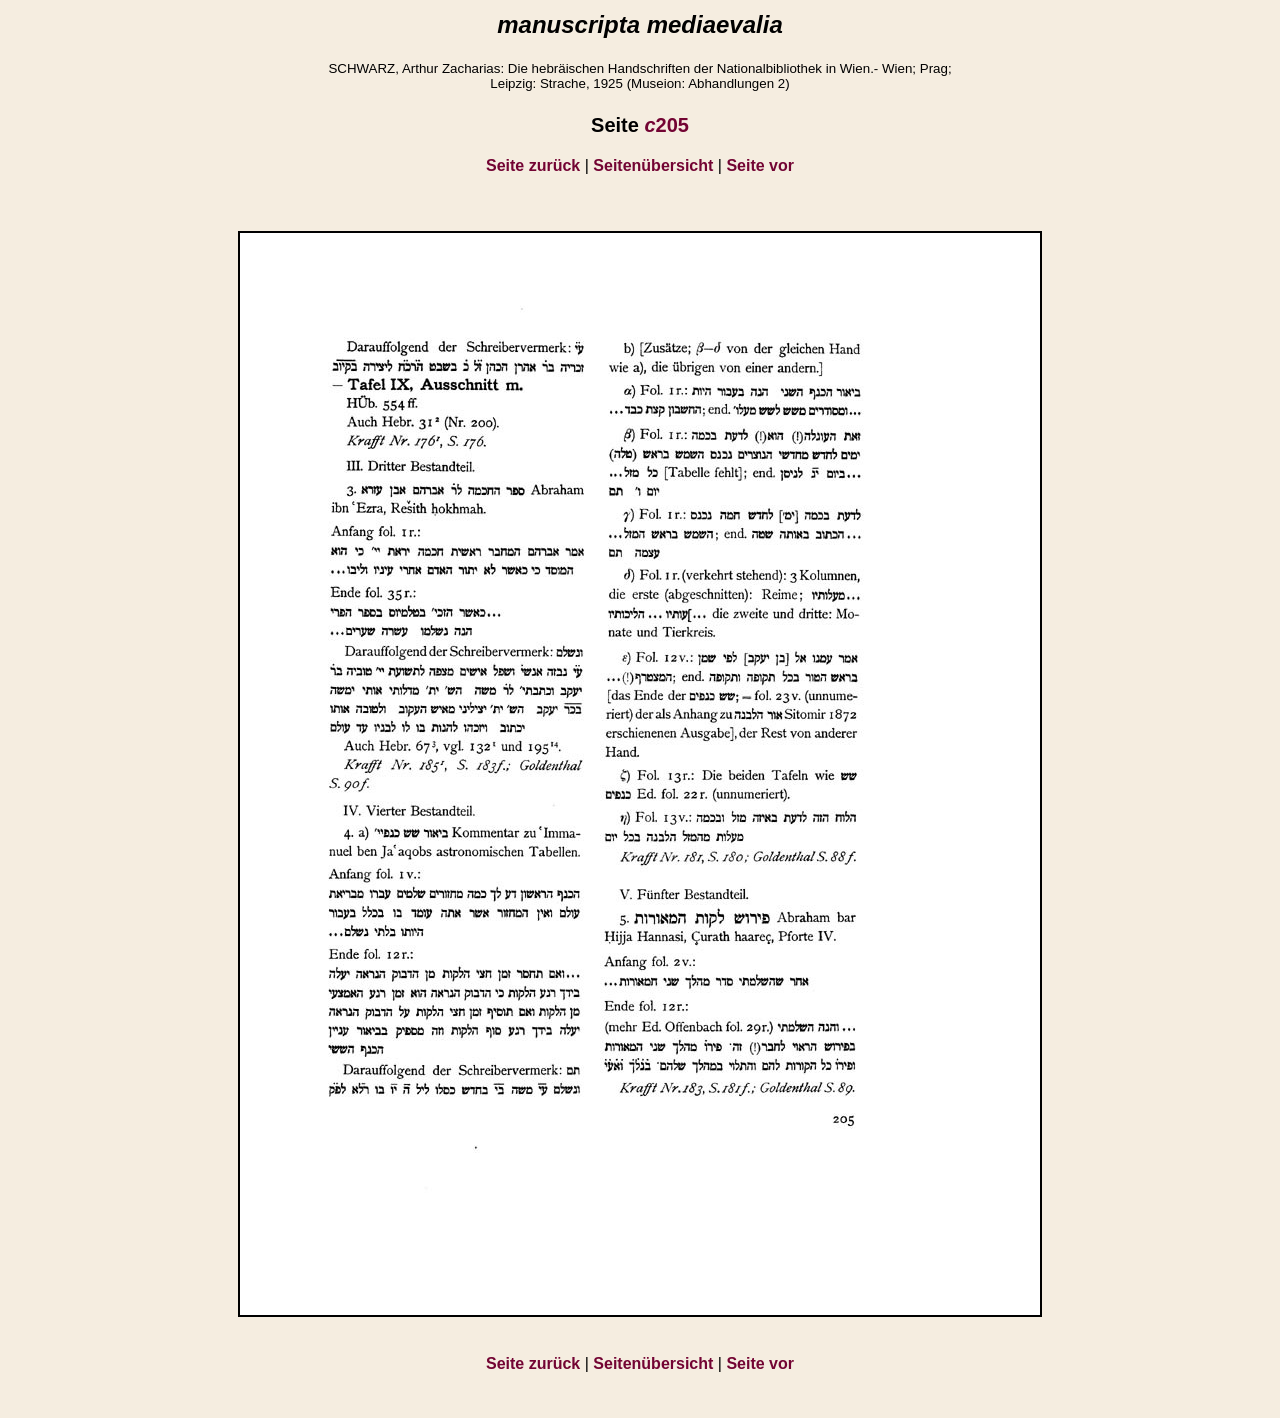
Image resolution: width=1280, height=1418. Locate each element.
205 (666, 125)
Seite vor (760, 165)
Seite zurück (533, 165)
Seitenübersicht (653, 165)
